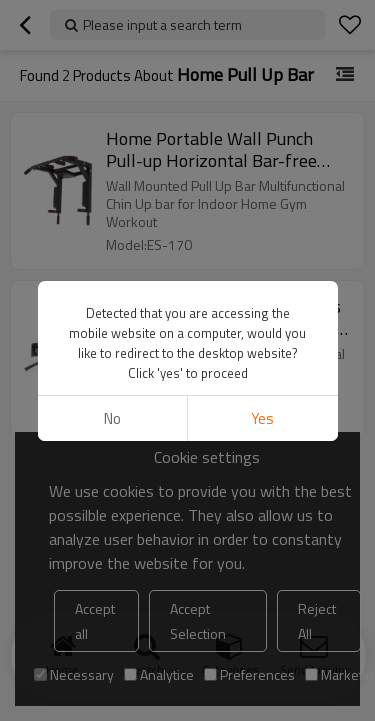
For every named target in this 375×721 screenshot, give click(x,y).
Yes (262, 418)
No (112, 418)
